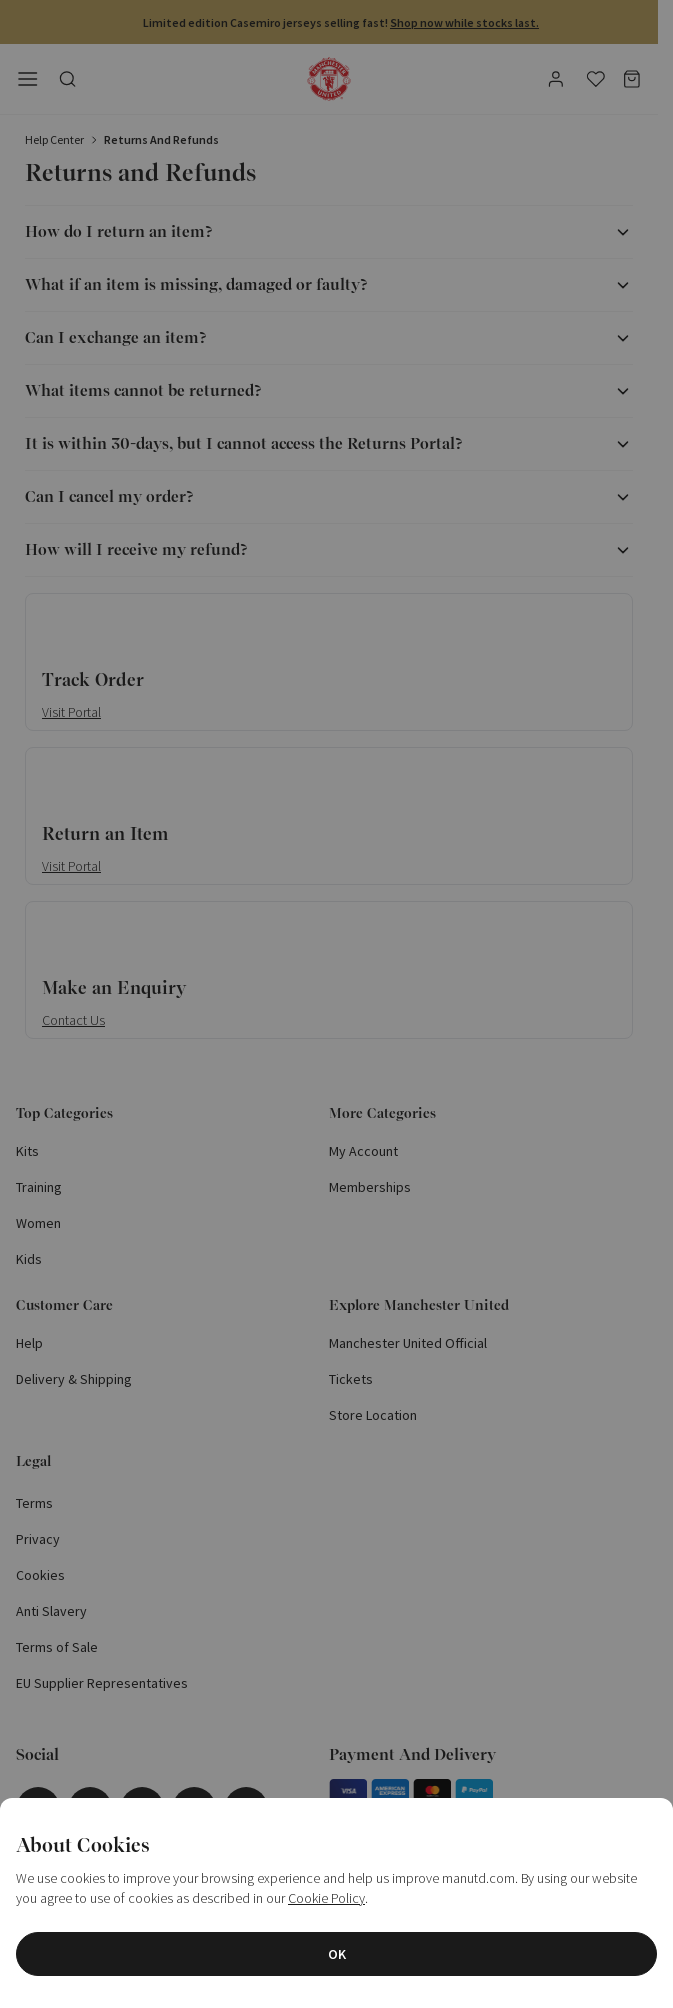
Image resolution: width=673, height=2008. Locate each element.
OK (337, 1954)
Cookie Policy (326, 1898)
